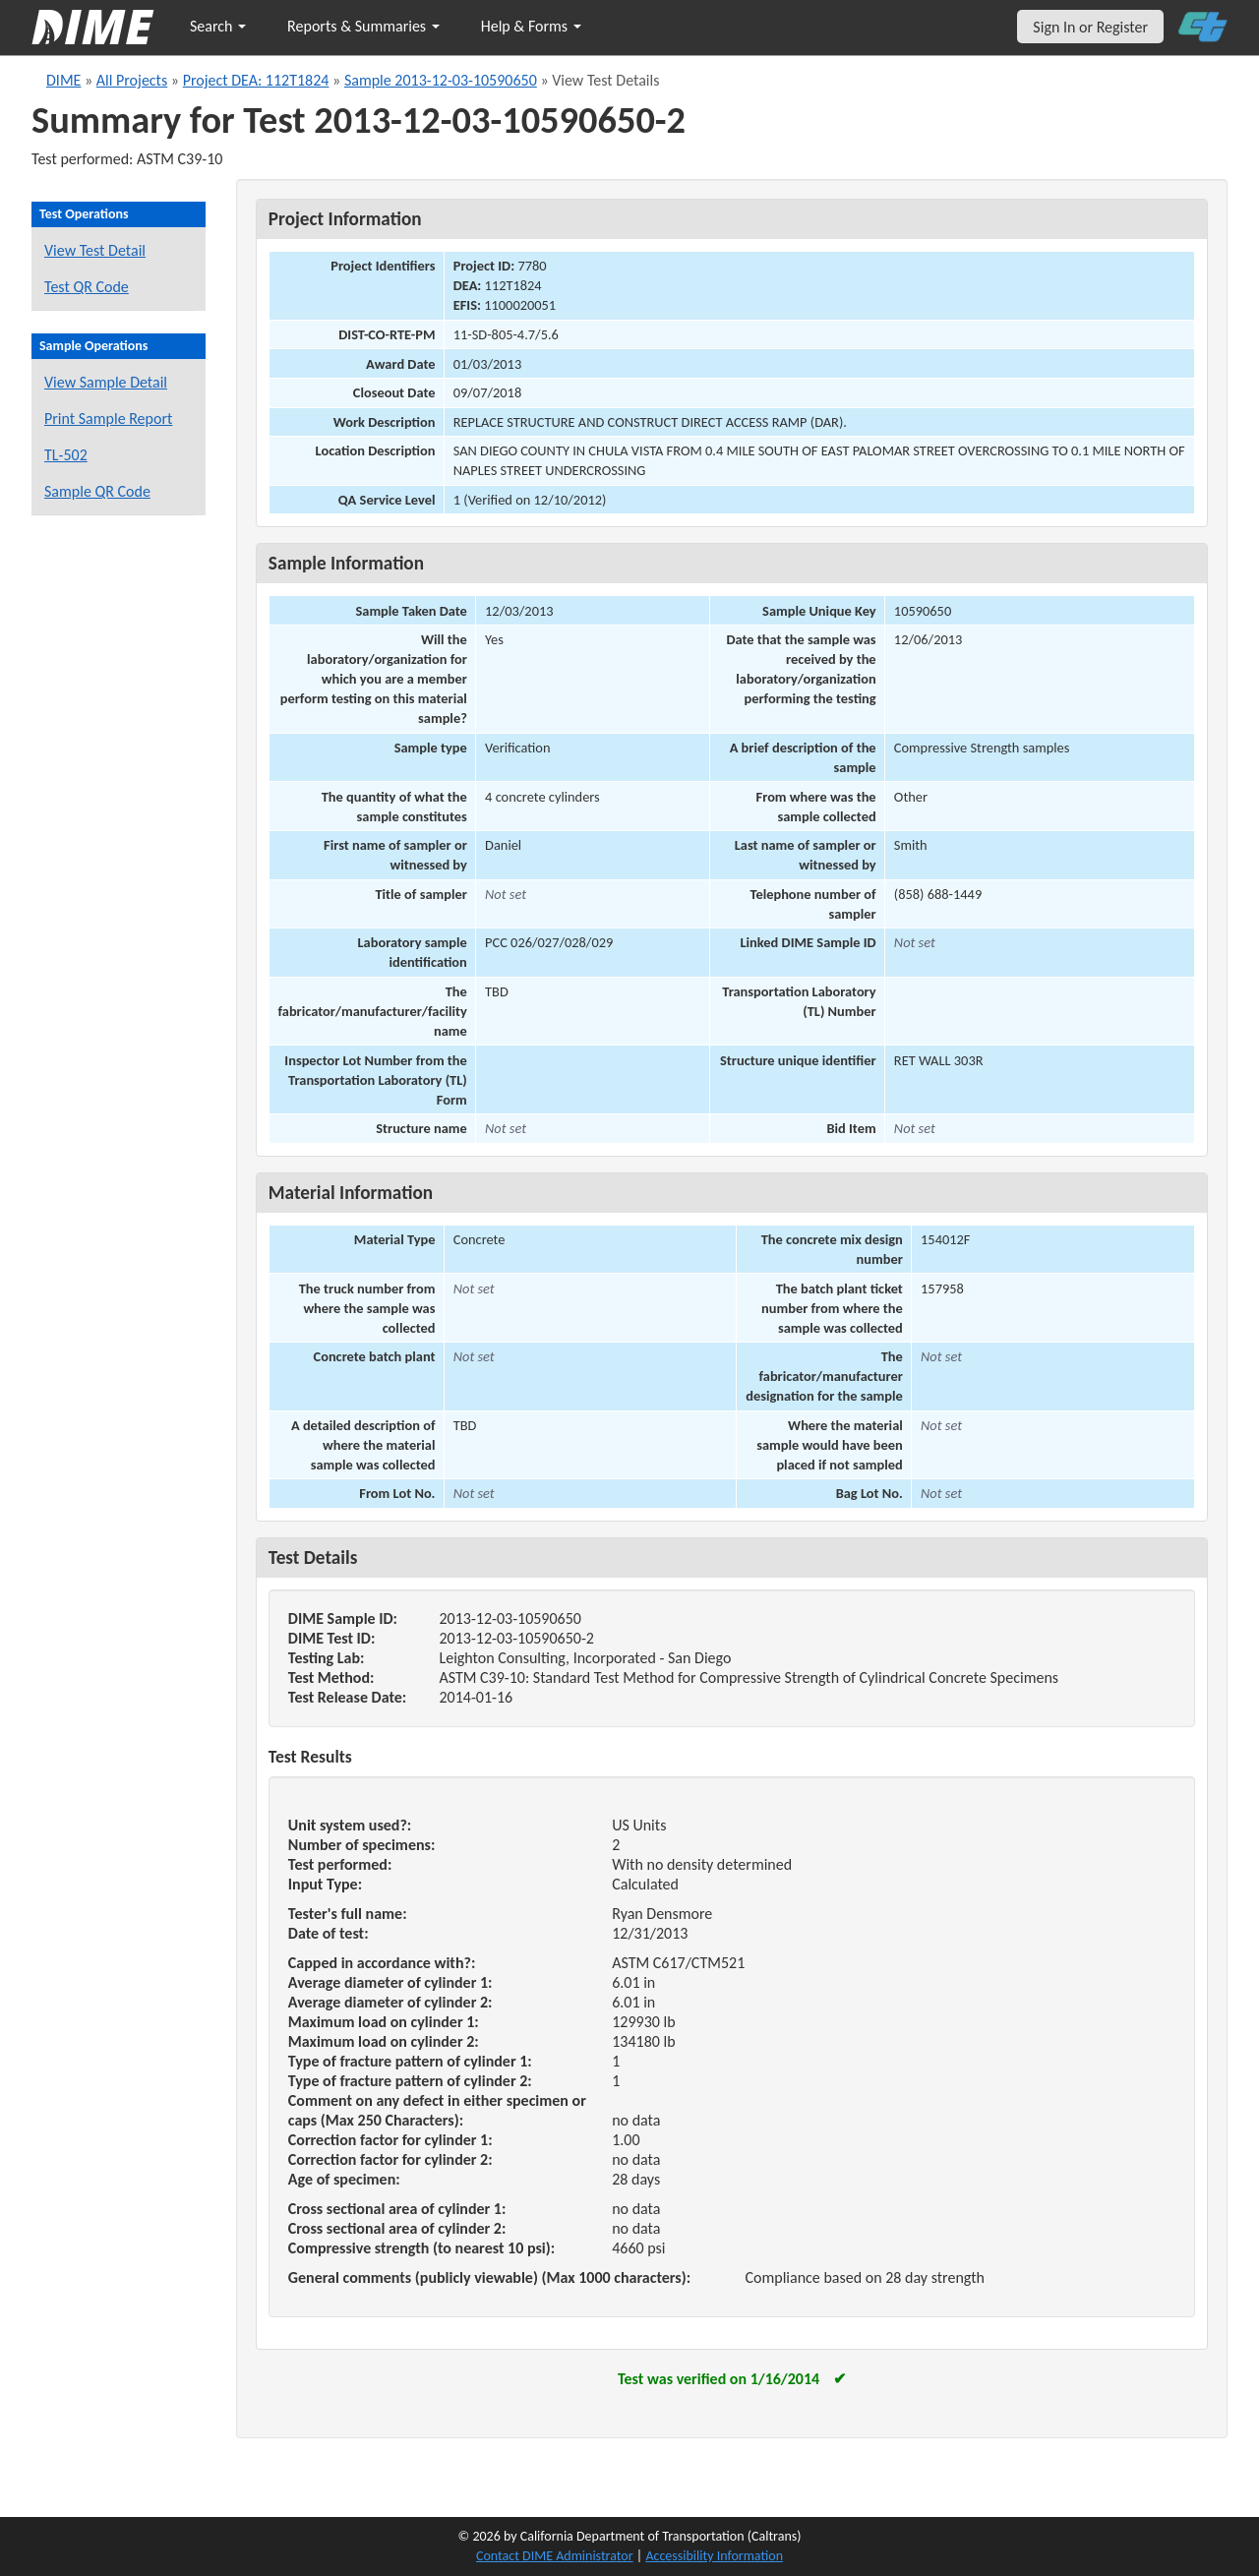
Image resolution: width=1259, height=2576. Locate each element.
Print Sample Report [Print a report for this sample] (108, 418)
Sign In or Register (1090, 27)
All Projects (131, 80)
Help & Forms (531, 26)
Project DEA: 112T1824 (256, 80)
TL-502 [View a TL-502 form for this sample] (66, 455)
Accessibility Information (714, 2555)
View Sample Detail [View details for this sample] (105, 382)
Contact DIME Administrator (554, 2555)
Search (218, 26)
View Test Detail (95, 250)
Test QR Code (86, 286)
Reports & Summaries (363, 26)
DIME (63, 80)
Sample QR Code (97, 491)
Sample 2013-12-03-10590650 (440, 80)
